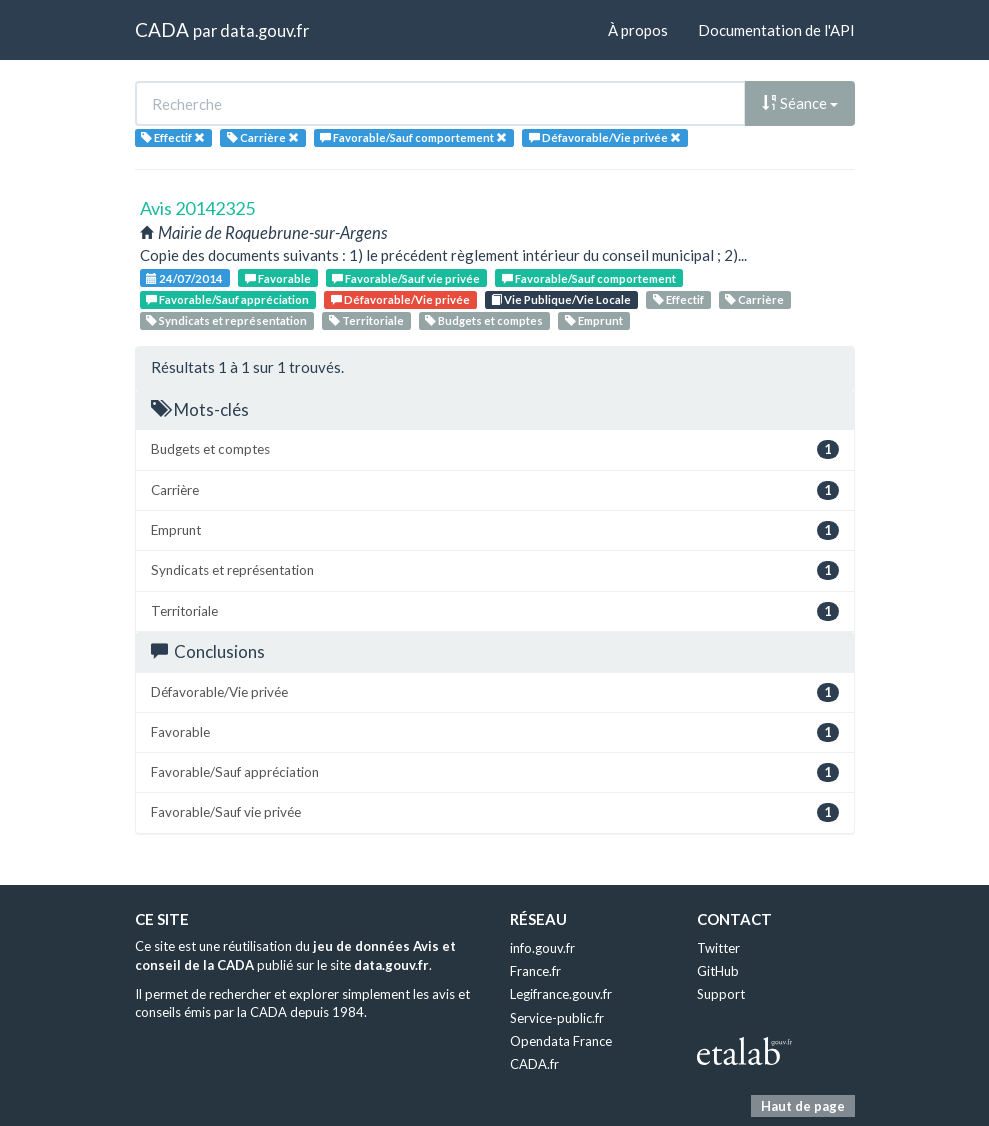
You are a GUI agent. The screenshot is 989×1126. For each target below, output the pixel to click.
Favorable (278, 278)
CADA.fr (534, 1064)
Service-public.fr (557, 1018)
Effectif (678, 299)
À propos (638, 30)
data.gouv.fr (264, 30)
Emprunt (594, 320)
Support (721, 994)
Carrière (754, 299)
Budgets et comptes (484, 320)
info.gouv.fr (542, 948)
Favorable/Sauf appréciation (227, 299)
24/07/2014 (184, 278)
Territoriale (366, 320)
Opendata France (561, 1041)
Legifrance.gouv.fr (561, 994)
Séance (800, 103)
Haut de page (803, 1106)
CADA (162, 29)
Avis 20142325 (197, 208)
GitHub (718, 971)
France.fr (535, 971)
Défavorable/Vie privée (400, 299)
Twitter (718, 948)
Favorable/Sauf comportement (589, 278)
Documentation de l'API (776, 30)
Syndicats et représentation (226, 320)
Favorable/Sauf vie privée (406, 278)
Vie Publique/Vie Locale (561, 299)
